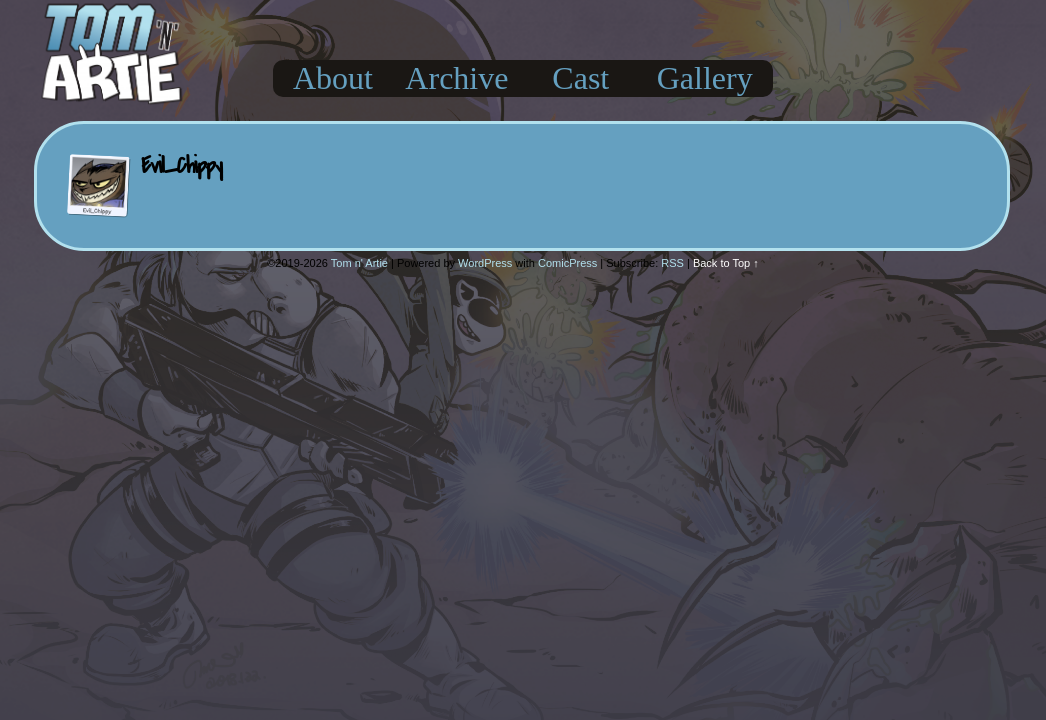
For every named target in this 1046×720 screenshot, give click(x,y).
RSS (672, 263)
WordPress (485, 263)
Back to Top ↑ (726, 263)
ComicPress (567, 263)
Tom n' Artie (359, 263)
